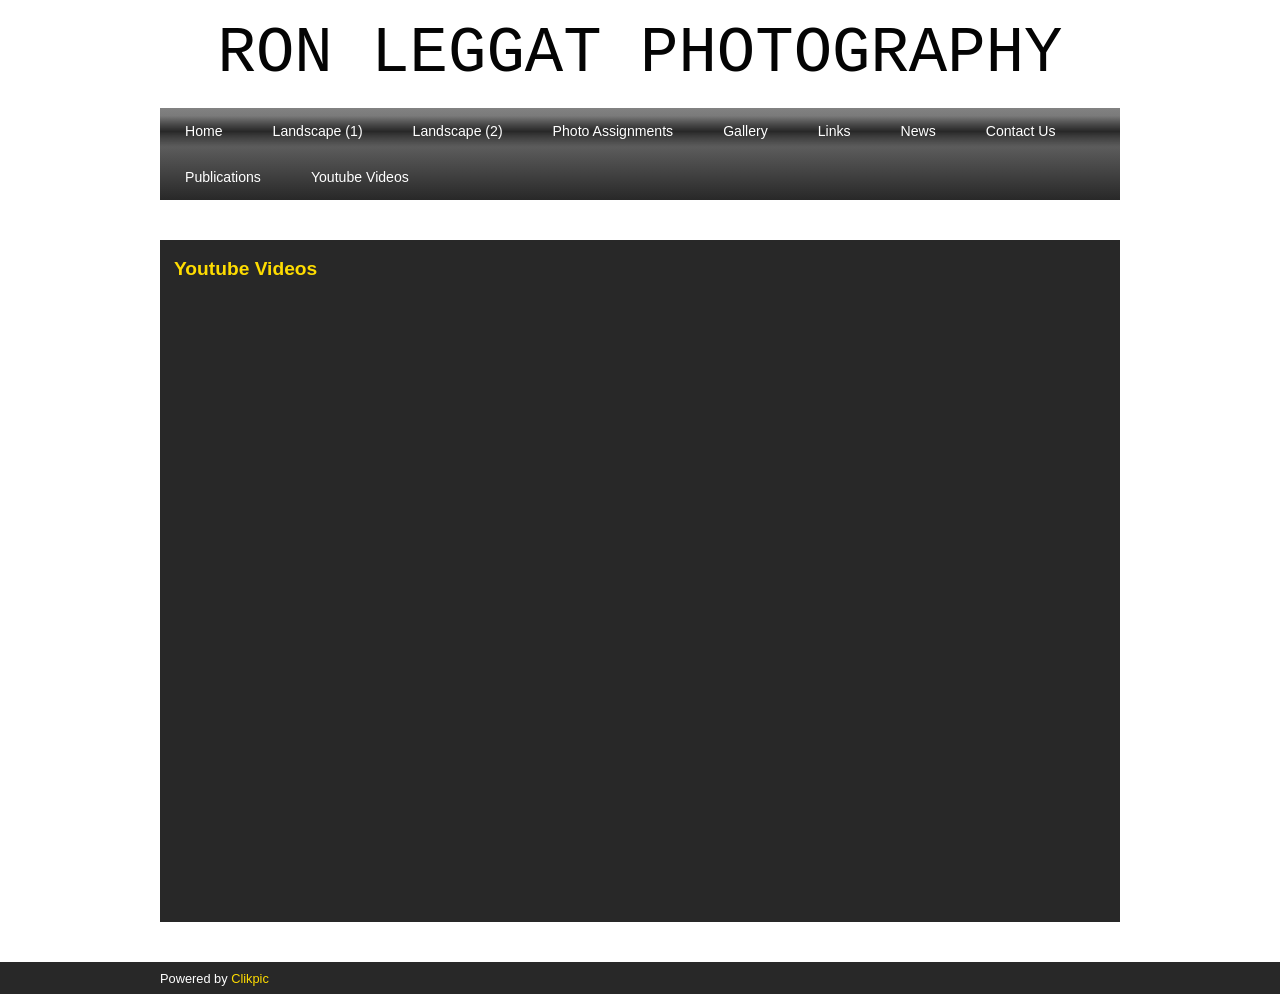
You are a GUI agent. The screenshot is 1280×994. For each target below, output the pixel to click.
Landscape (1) (318, 131)
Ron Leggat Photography (640, 54)
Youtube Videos (360, 177)
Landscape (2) (458, 131)
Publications (223, 177)
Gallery (745, 131)
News (918, 131)
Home (204, 131)
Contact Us (1021, 131)
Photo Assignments (613, 131)
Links (834, 131)
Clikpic (250, 978)
